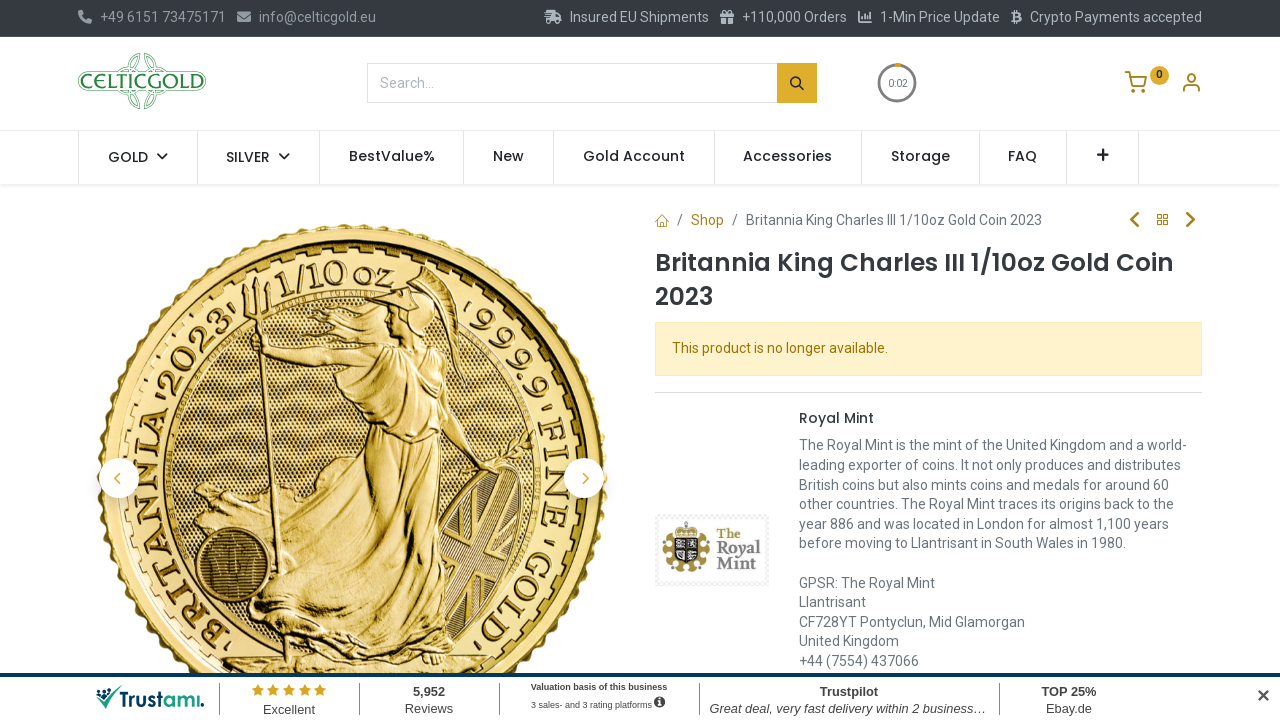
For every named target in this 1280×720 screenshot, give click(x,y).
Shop (707, 220)
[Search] (797, 83)
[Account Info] (1191, 85)
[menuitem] (392, 157)
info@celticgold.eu (306, 17)
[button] (1102, 157)
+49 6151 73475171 (152, 17)
